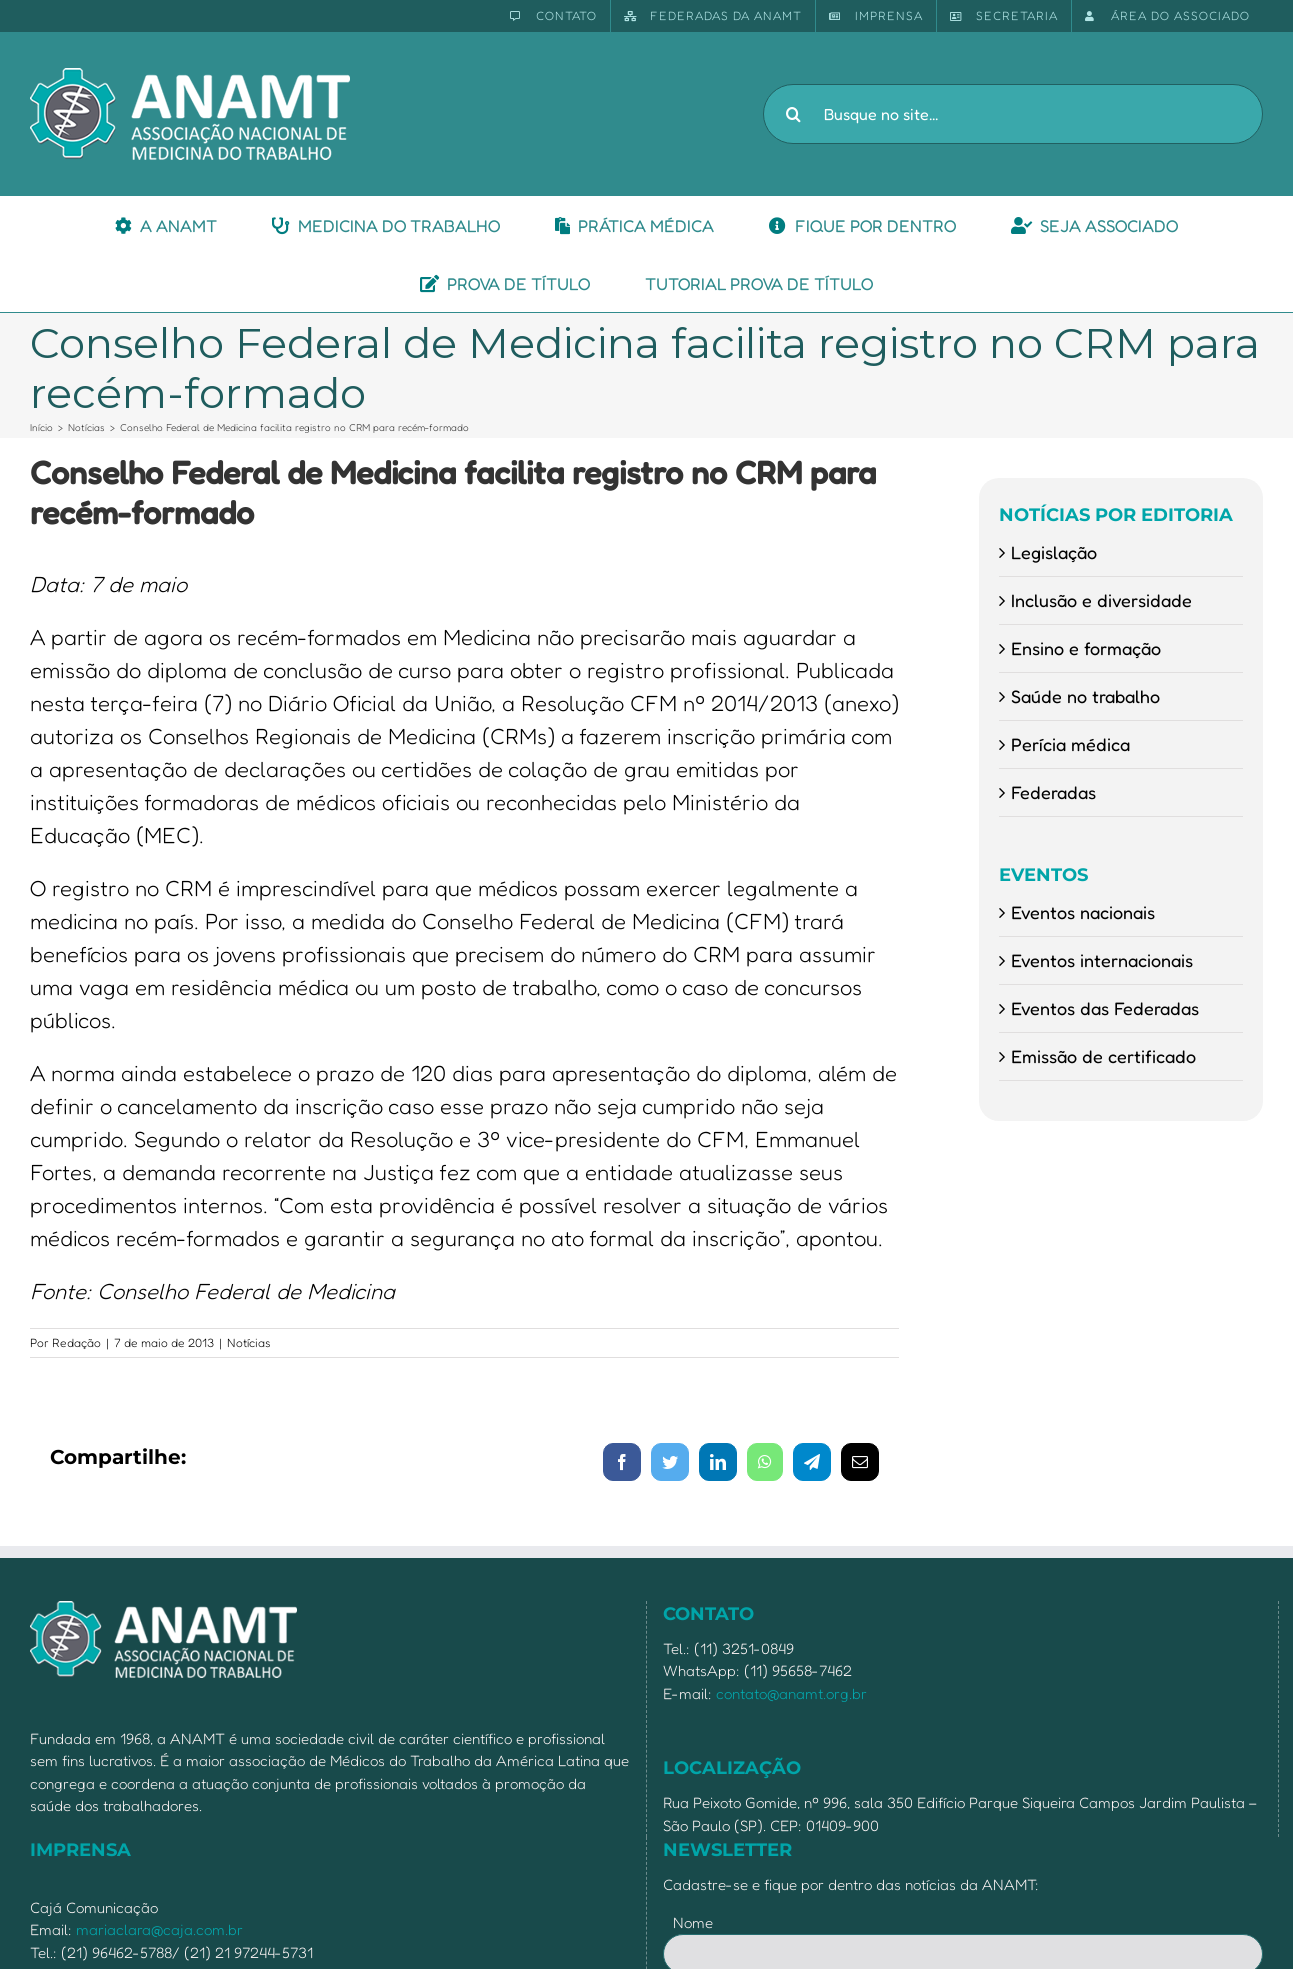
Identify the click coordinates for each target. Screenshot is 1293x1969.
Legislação (1054, 552)
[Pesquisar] (793, 114)
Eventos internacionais (1102, 960)
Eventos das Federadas (1105, 1008)
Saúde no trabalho (1085, 696)
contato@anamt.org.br (791, 1693)
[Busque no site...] (1013, 114)
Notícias (249, 1342)
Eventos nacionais (1083, 912)
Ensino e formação (1086, 648)
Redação (76, 1342)
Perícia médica (1070, 744)
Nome (693, 1922)
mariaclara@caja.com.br (159, 1929)
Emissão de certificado (1103, 1056)
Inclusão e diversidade (1101, 600)
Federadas (1053, 792)
